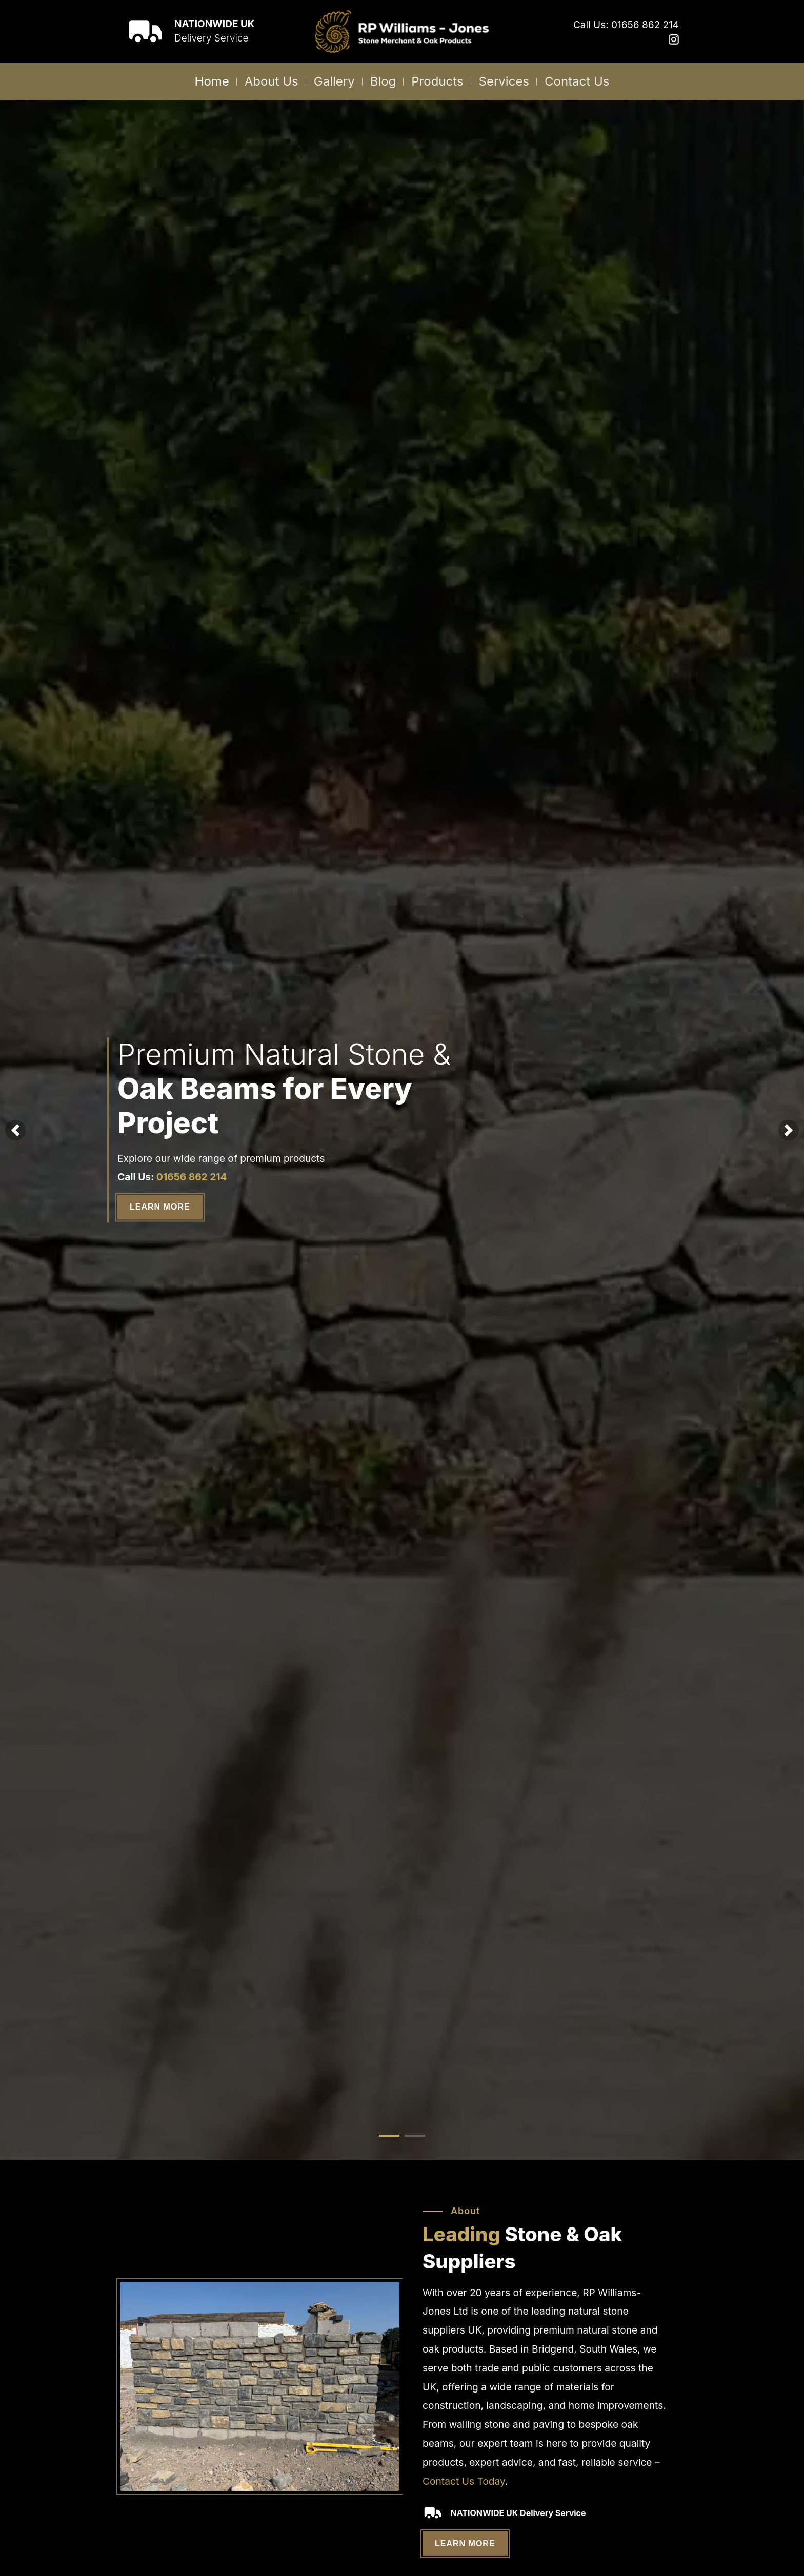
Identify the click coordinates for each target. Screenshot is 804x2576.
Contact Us (577, 81)
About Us (271, 81)
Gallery (334, 81)
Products (437, 81)
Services (504, 81)
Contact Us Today (464, 2481)
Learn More (160, 1207)
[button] (15, 1130)
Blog (383, 81)
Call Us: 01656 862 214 (626, 25)
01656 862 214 (191, 1177)
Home (212, 81)
